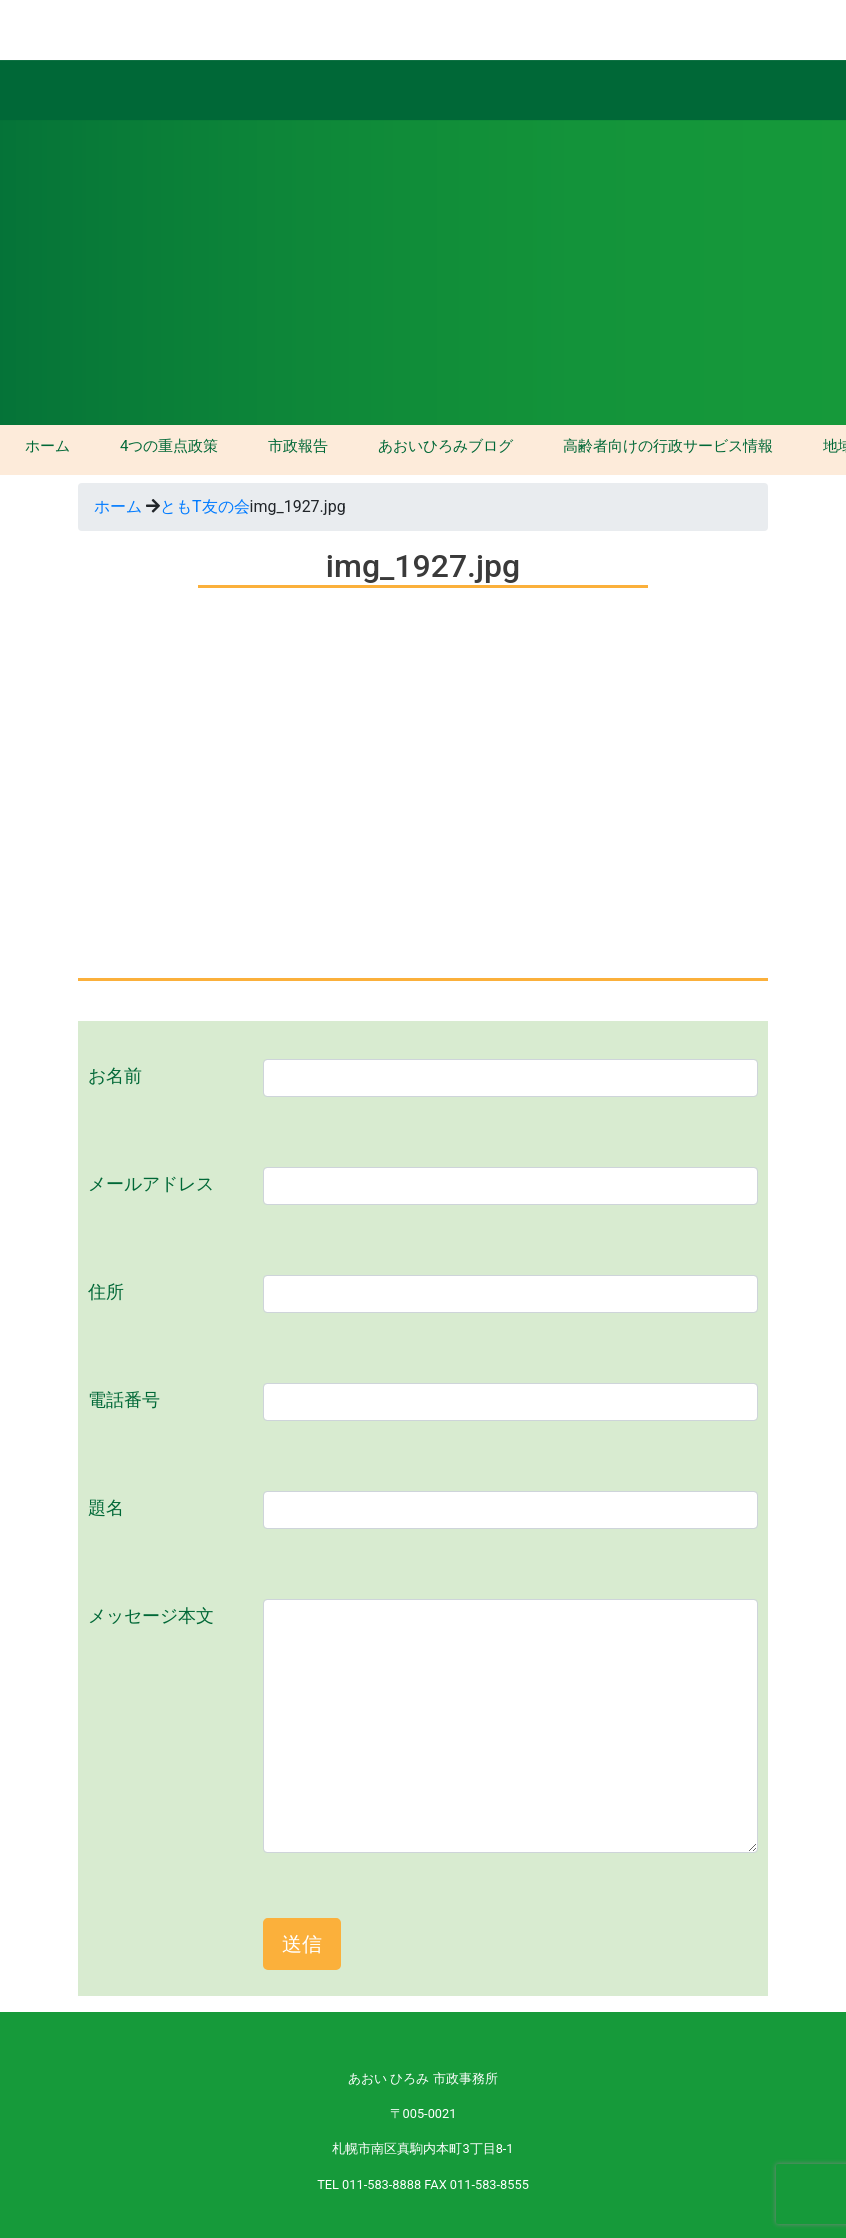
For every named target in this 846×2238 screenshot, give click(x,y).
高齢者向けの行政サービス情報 (668, 446)
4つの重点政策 (169, 446)
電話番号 (124, 1400)
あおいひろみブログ (445, 446)
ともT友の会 (205, 506)
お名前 (115, 1076)
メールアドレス (151, 1184)
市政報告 (298, 446)
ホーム (47, 446)
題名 (106, 1508)
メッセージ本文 (151, 1616)
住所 (106, 1292)
